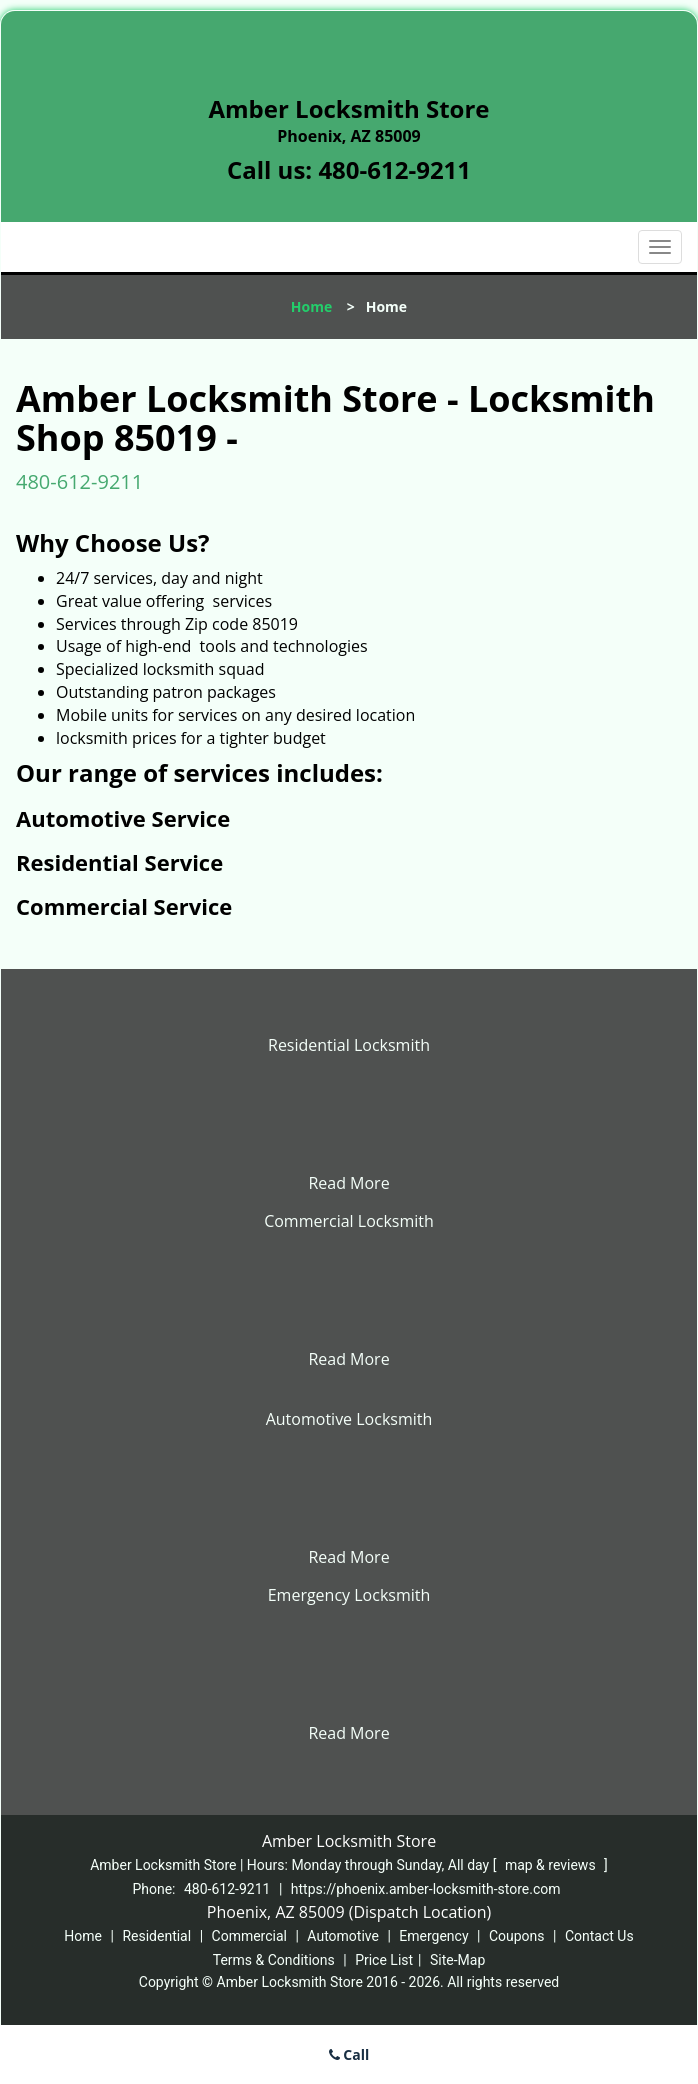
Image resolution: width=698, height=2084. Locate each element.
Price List (384, 1960)
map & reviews (552, 1865)
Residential (156, 1936)
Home (311, 306)
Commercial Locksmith (349, 1221)
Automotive (343, 1936)
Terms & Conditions (274, 1960)
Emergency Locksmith (349, 1595)
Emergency (433, 1936)
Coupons (517, 1936)
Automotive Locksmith (349, 1419)
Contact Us (599, 1936)
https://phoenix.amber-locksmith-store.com (426, 1889)
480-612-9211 (394, 169)
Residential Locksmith (349, 1045)
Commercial (249, 1936)
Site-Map (457, 1960)
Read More (348, 1183)
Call (349, 2054)
